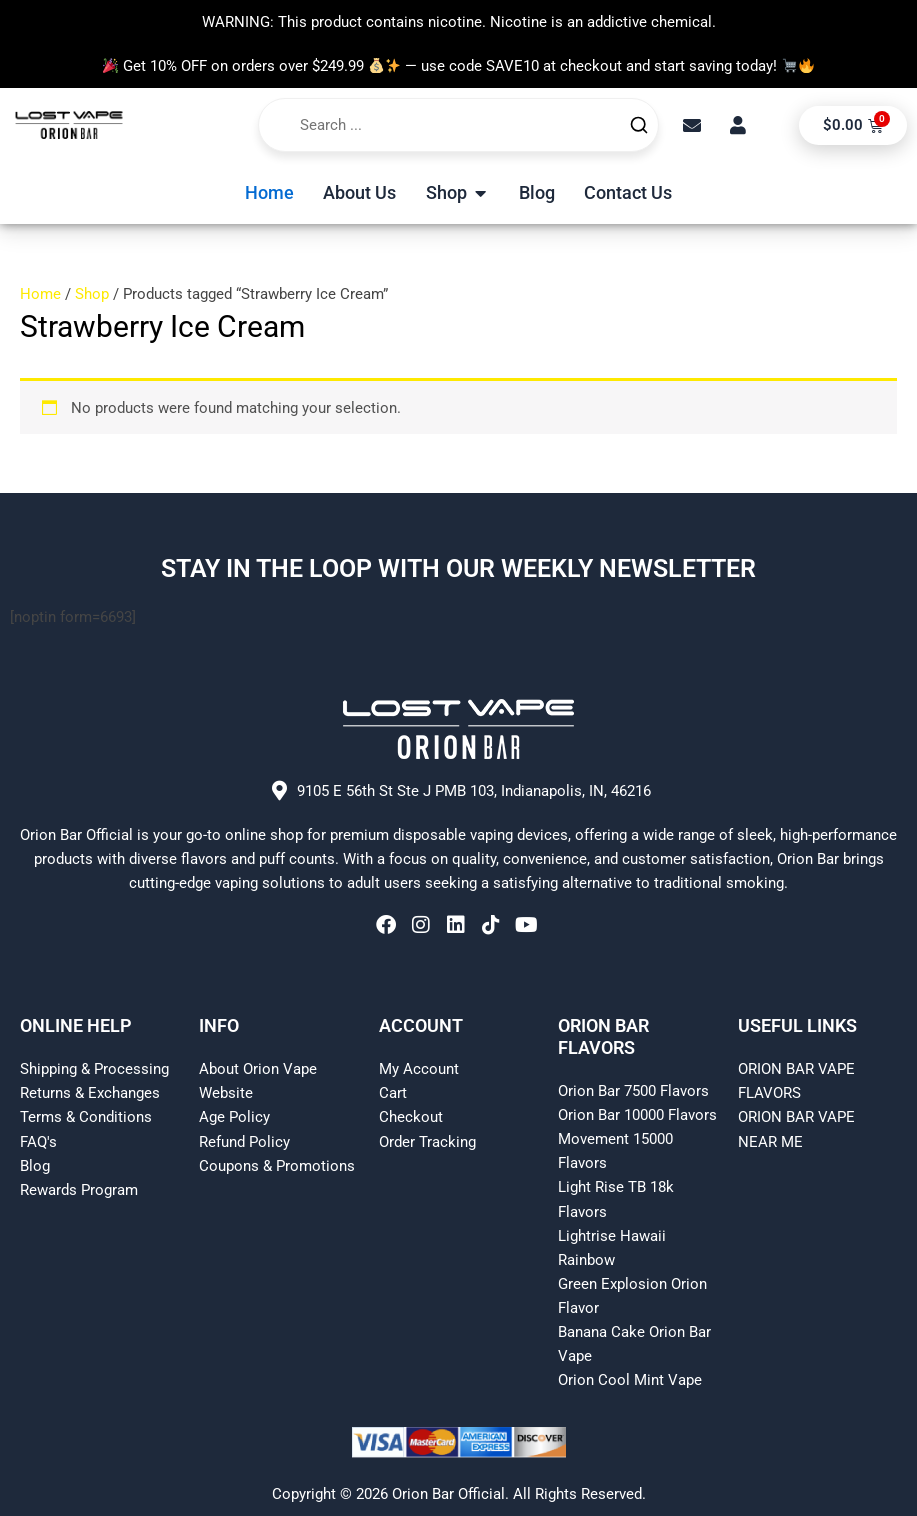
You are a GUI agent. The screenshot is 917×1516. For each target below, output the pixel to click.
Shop (92, 294)
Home (40, 294)
